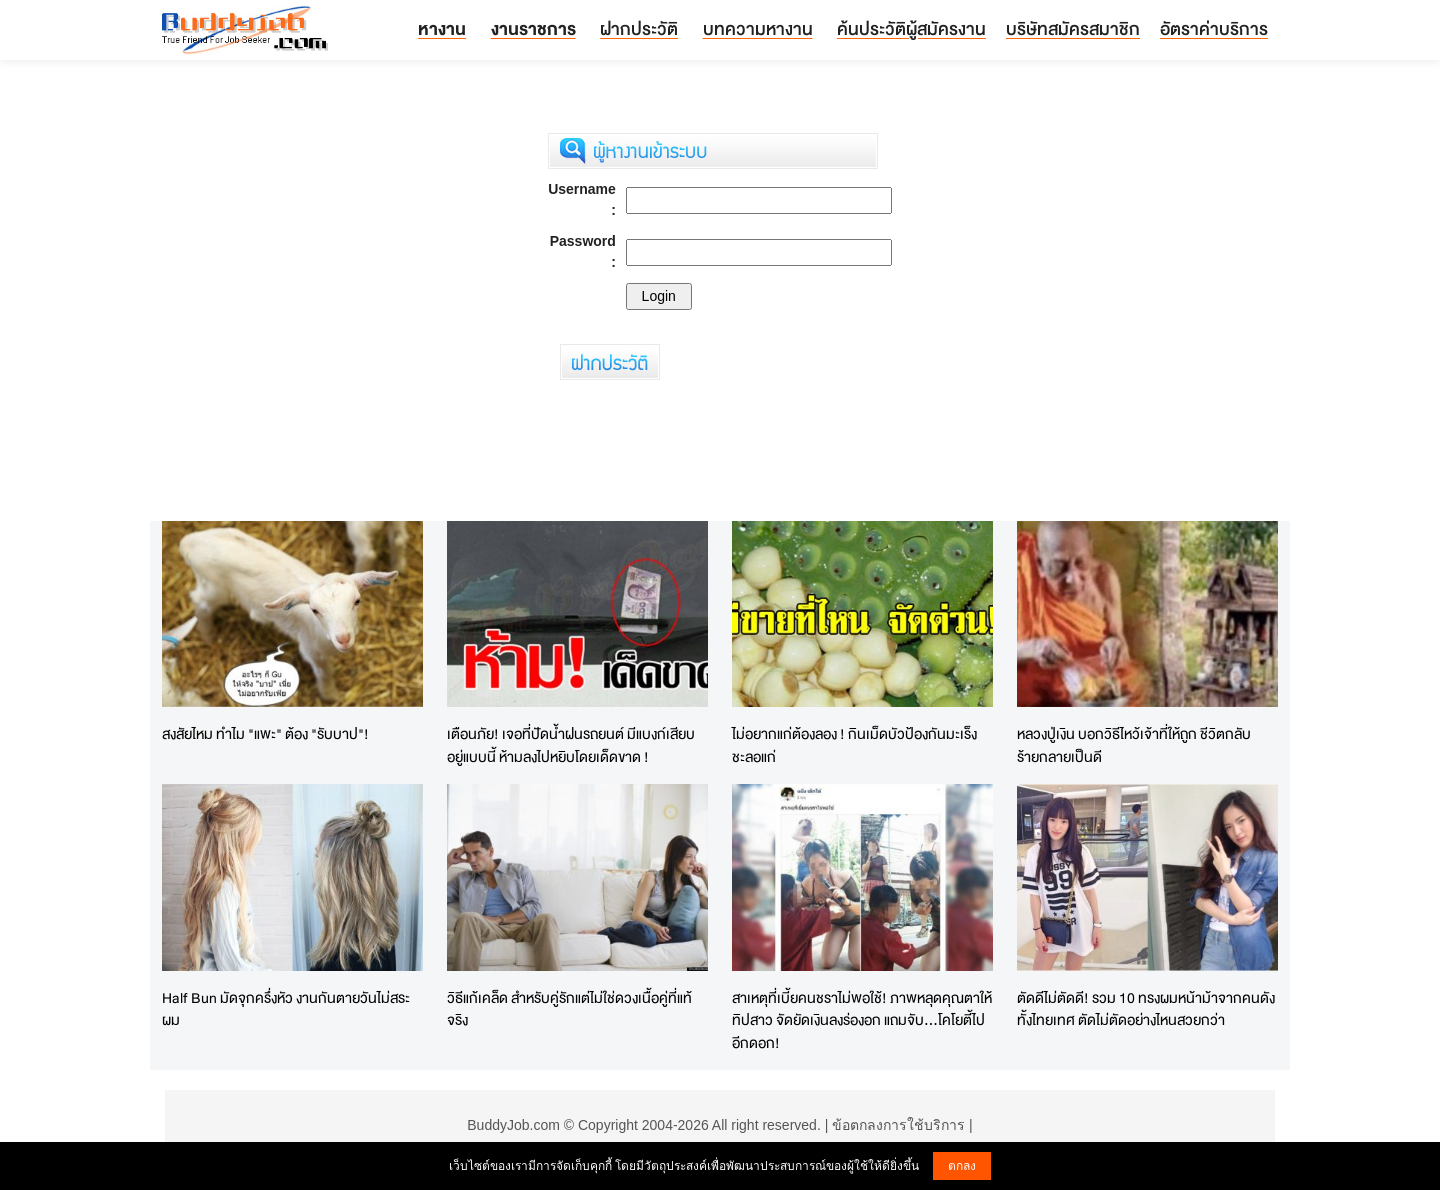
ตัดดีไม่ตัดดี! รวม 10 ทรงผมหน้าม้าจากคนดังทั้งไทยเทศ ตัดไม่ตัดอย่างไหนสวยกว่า (1146, 1009)
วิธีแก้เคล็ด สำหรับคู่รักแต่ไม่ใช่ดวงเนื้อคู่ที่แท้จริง (569, 1009)
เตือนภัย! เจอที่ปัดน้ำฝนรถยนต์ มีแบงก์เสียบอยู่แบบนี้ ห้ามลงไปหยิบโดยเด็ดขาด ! (571, 745)
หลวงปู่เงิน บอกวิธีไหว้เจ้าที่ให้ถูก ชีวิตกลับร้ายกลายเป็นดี (1134, 745)
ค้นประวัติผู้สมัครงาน (911, 28)
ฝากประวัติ (639, 28)
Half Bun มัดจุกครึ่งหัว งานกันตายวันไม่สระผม (286, 1009)
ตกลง (962, 1166)
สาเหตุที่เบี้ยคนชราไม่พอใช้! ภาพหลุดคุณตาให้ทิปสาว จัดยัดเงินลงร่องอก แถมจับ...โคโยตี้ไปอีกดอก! (862, 1020)
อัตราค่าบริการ (1214, 28)
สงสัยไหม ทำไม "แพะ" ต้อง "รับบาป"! (265, 733)
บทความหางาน (758, 28)
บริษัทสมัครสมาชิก (1073, 28)
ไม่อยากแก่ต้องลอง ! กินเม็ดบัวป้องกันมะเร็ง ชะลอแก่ (854, 745)
